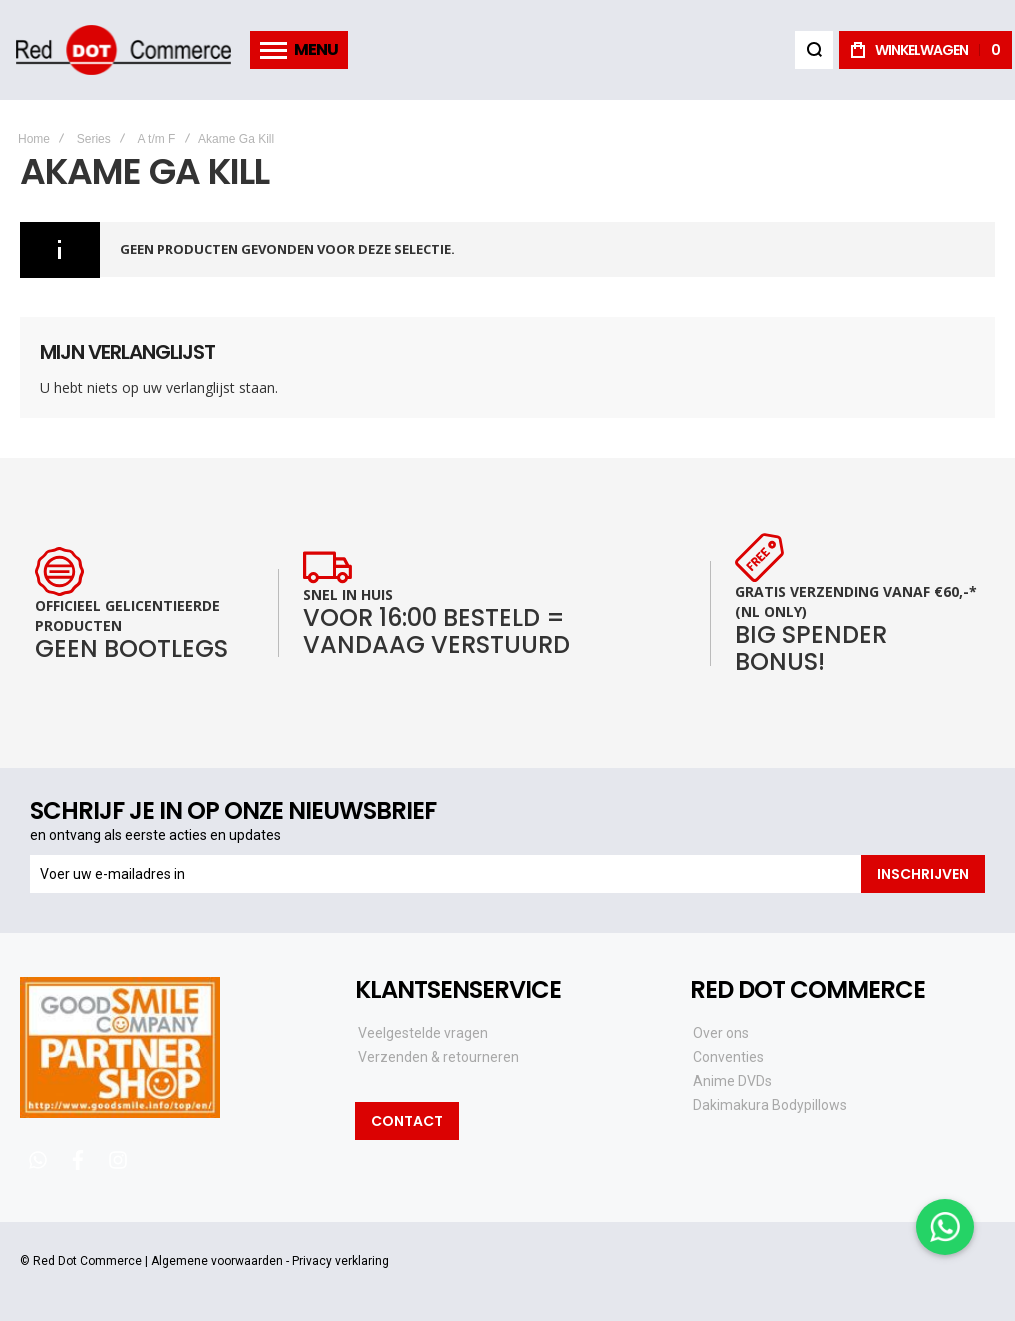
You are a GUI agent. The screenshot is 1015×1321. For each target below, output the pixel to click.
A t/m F (156, 139)
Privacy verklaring (340, 1261)
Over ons (721, 1033)
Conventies (728, 1057)
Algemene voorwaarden (217, 1261)
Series (94, 139)
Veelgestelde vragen (423, 1033)
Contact (407, 1121)
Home (34, 139)
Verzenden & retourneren (438, 1057)
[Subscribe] (923, 874)
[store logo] (123, 50)
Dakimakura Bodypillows (770, 1105)
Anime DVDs (732, 1081)
